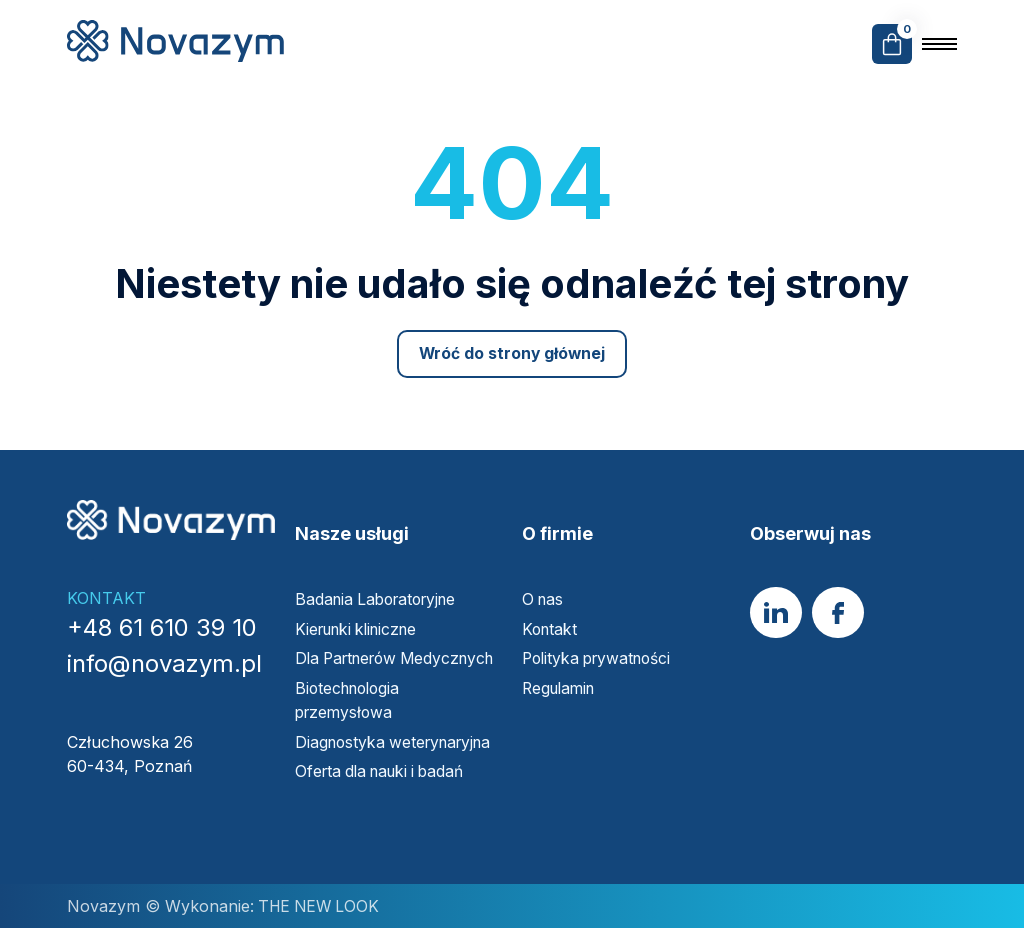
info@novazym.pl (164, 643)
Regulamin (561, 666)
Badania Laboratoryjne (381, 579)
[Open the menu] (939, 44)
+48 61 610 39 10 (162, 607)
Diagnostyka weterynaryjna (398, 743)
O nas (544, 579)
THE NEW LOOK (320, 906)
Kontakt (551, 608)
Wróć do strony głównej (512, 354)
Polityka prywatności (601, 637)
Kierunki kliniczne (361, 608)
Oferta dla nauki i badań (387, 772)
